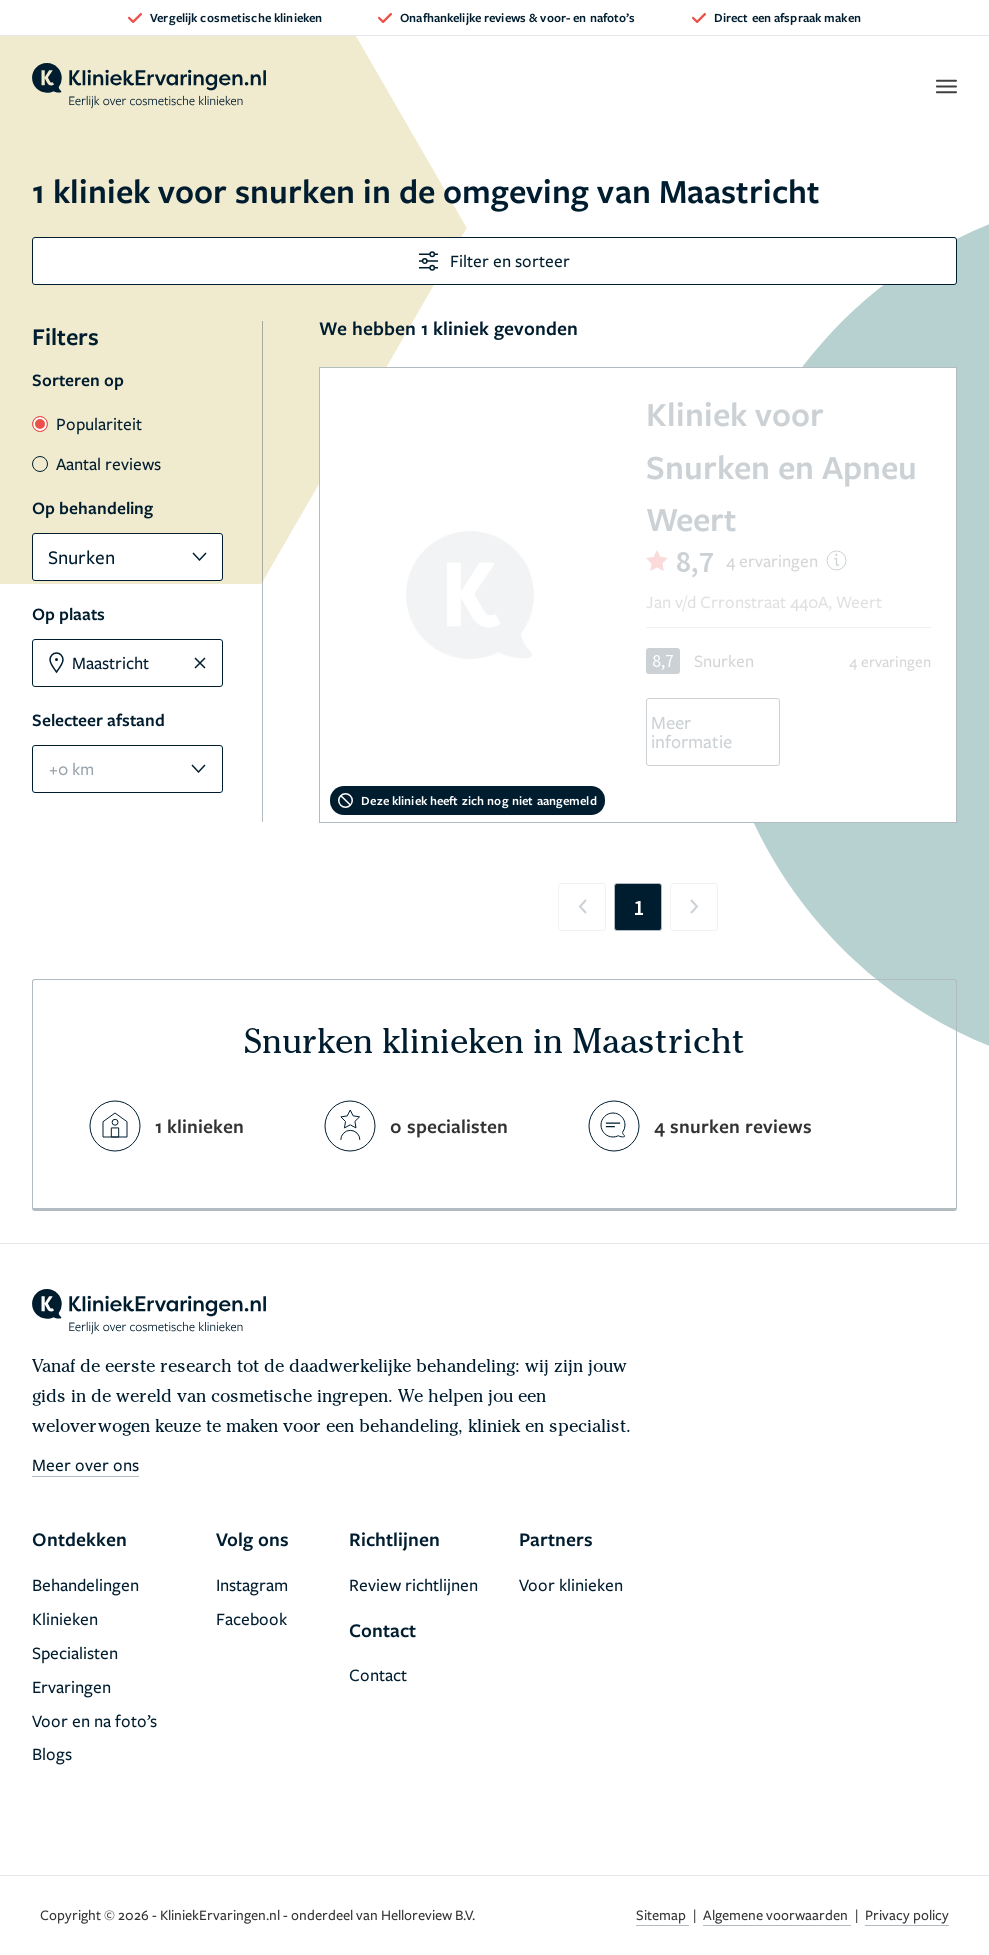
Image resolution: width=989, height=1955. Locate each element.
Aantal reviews (96, 463)
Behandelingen (85, 1584)
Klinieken (65, 1618)
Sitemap (662, 1914)
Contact (378, 1674)
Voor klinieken (571, 1584)
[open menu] (945, 86)
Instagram (252, 1584)
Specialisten (75, 1652)
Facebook (251, 1618)
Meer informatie (691, 731)
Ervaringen (71, 1686)
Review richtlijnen (413, 1584)
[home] (149, 86)
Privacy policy (907, 1914)
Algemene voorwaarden (777, 1914)
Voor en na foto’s (94, 1720)
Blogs (52, 1753)
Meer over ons (85, 1464)
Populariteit (87, 423)
